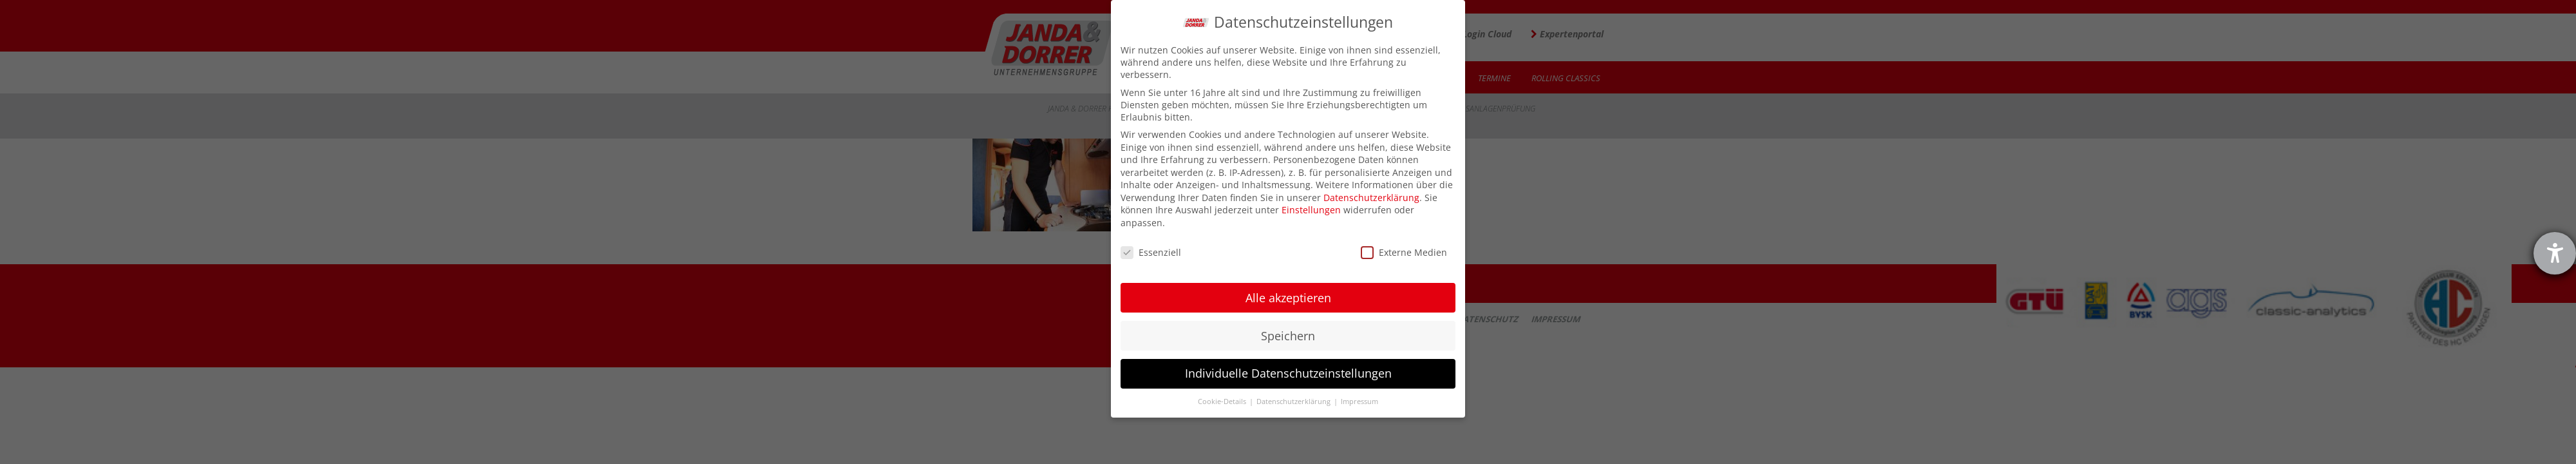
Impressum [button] (1359, 401)
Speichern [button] (1288, 335)
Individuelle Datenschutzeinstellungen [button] (1288, 373)
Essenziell (1151, 252)
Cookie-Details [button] (1223, 401)
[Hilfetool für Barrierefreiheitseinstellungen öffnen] (2554, 253)
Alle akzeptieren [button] (1288, 297)
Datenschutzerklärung (1371, 197)
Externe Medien (1404, 252)
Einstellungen (1311, 210)
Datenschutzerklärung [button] (1294, 401)
